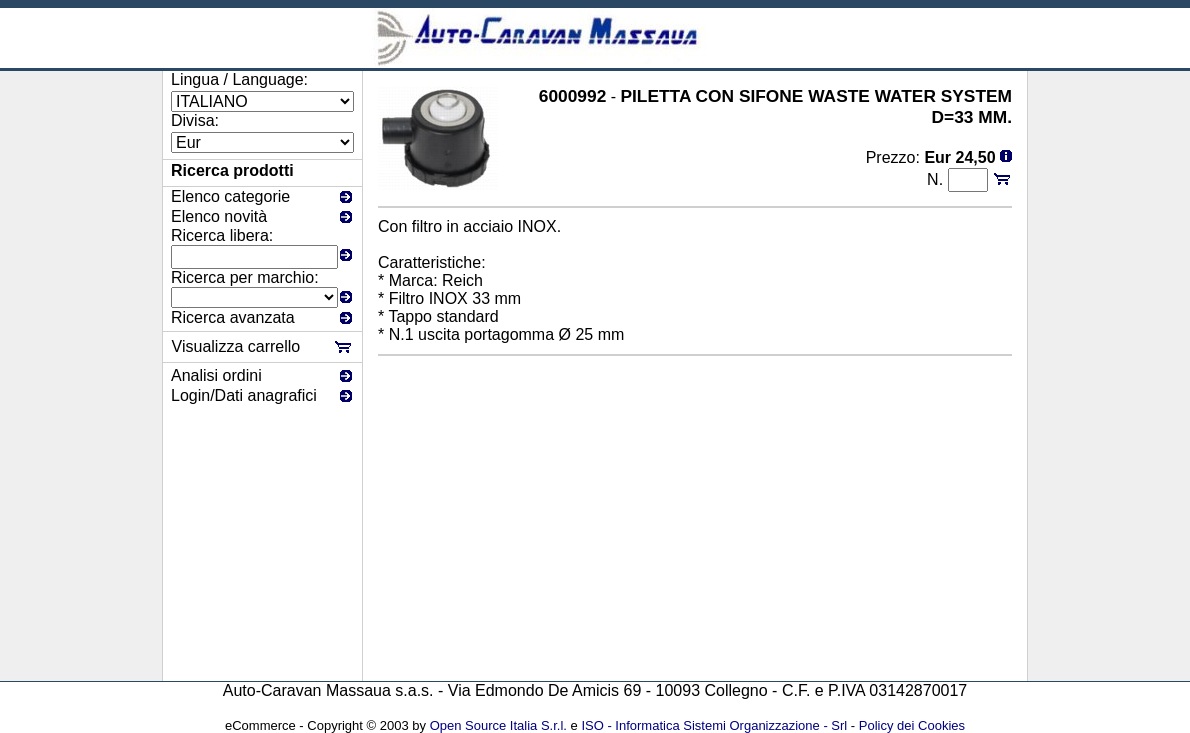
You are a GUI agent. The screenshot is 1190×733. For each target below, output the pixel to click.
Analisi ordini (216, 375)
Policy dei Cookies (912, 725)
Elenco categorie (230, 196)
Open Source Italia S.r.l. (498, 725)
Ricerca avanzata (233, 317)
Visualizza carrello (236, 346)
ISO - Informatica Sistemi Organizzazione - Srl (714, 725)
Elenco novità (219, 216)
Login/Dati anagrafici (244, 395)
